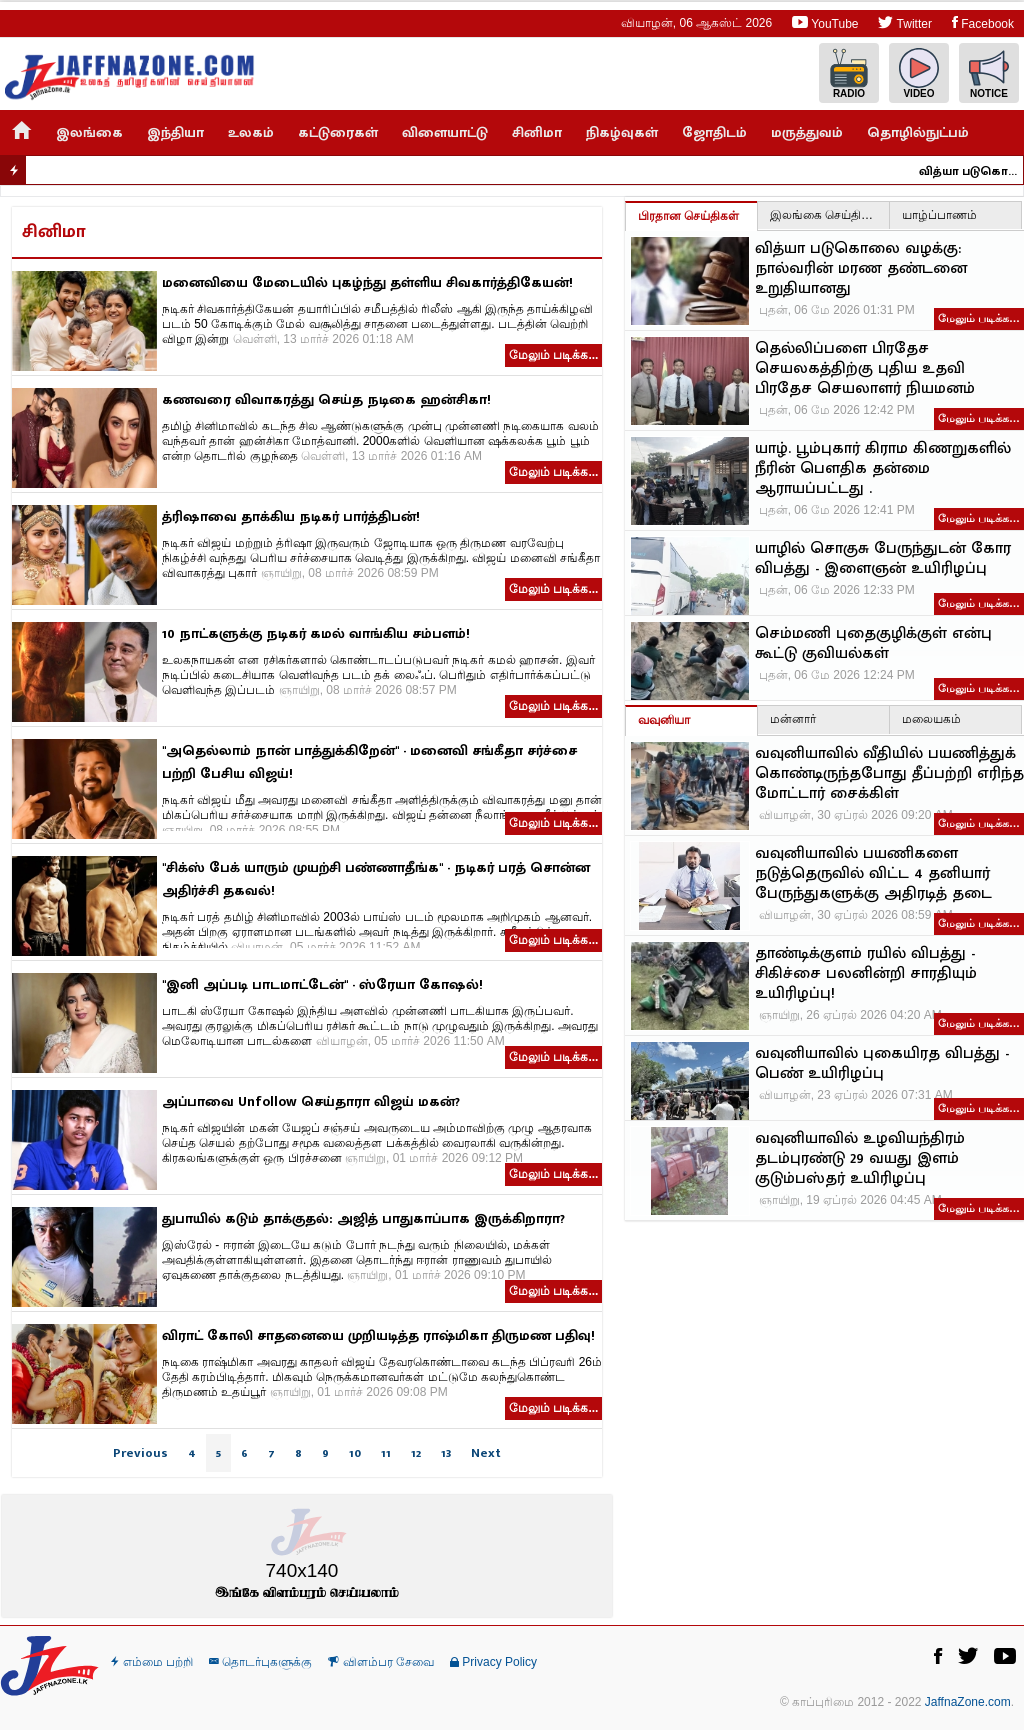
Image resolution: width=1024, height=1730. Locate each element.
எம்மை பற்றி (152, 1662)
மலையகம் (931, 719)
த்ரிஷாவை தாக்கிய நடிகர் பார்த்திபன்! (291, 516)
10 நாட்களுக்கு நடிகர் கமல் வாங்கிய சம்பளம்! (316, 633)
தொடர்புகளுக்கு (260, 1662)
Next (486, 1453)
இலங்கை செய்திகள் (825, 215)
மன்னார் (793, 719)
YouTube (825, 22)
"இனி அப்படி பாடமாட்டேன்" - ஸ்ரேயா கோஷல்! (322, 984)
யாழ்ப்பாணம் (939, 215)
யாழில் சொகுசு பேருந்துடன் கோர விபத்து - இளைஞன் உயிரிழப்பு (883, 559)
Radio (849, 73)
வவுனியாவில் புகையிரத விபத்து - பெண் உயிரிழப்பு (882, 1064)
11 (386, 1453)
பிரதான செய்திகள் (688, 216)
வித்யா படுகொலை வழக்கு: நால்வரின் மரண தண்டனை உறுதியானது (978, 171)
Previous (140, 1453)
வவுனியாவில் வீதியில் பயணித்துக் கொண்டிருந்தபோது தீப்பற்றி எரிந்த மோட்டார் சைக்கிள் (889, 774)
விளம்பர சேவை (381, 1662)
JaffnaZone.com (968, 1702)
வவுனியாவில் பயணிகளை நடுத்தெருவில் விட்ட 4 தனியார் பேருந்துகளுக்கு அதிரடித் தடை (873, 874)
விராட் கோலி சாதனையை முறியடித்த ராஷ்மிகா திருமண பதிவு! (378, 1335)
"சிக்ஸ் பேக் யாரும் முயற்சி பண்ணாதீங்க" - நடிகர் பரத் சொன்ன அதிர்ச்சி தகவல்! (376, 879)
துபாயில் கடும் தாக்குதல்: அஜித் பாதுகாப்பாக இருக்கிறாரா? (363, 1218)
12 (416, 1453)
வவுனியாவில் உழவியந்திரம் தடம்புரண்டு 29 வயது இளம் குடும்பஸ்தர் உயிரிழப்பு (860, 1159)
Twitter (904, 22)
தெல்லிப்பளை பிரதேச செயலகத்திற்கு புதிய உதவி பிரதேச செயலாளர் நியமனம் (865, 369)
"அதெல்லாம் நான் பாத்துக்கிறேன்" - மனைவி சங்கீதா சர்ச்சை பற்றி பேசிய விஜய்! (369, 762)
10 (355, 1453)
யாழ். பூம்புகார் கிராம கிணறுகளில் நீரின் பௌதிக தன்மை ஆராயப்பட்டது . (883, 469)
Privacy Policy (493, 1662)
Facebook (983, 22)
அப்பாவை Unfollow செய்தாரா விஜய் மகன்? (311, 1101)
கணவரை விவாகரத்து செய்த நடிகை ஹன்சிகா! (326, 399)
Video (919, 73)
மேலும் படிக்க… (979, 318)
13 (446, 1453)
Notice (989, 73)
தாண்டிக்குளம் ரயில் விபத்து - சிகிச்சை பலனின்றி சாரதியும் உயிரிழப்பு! (866, 974)
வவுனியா (664, 720)
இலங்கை (89, 132)
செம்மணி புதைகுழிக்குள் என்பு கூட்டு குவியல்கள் (873, 644)
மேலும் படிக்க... (553, 355)
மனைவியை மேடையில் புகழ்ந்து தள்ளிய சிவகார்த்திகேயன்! (367, 282)
